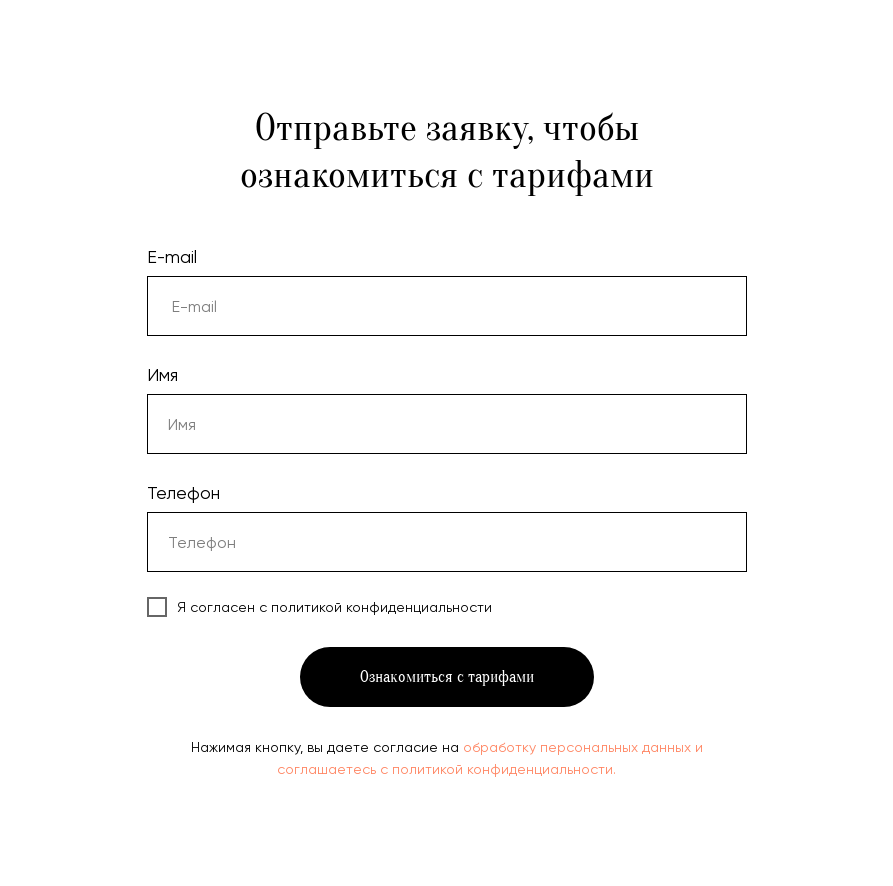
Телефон (183, 492)
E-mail (172, 256)
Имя (162, 374)
